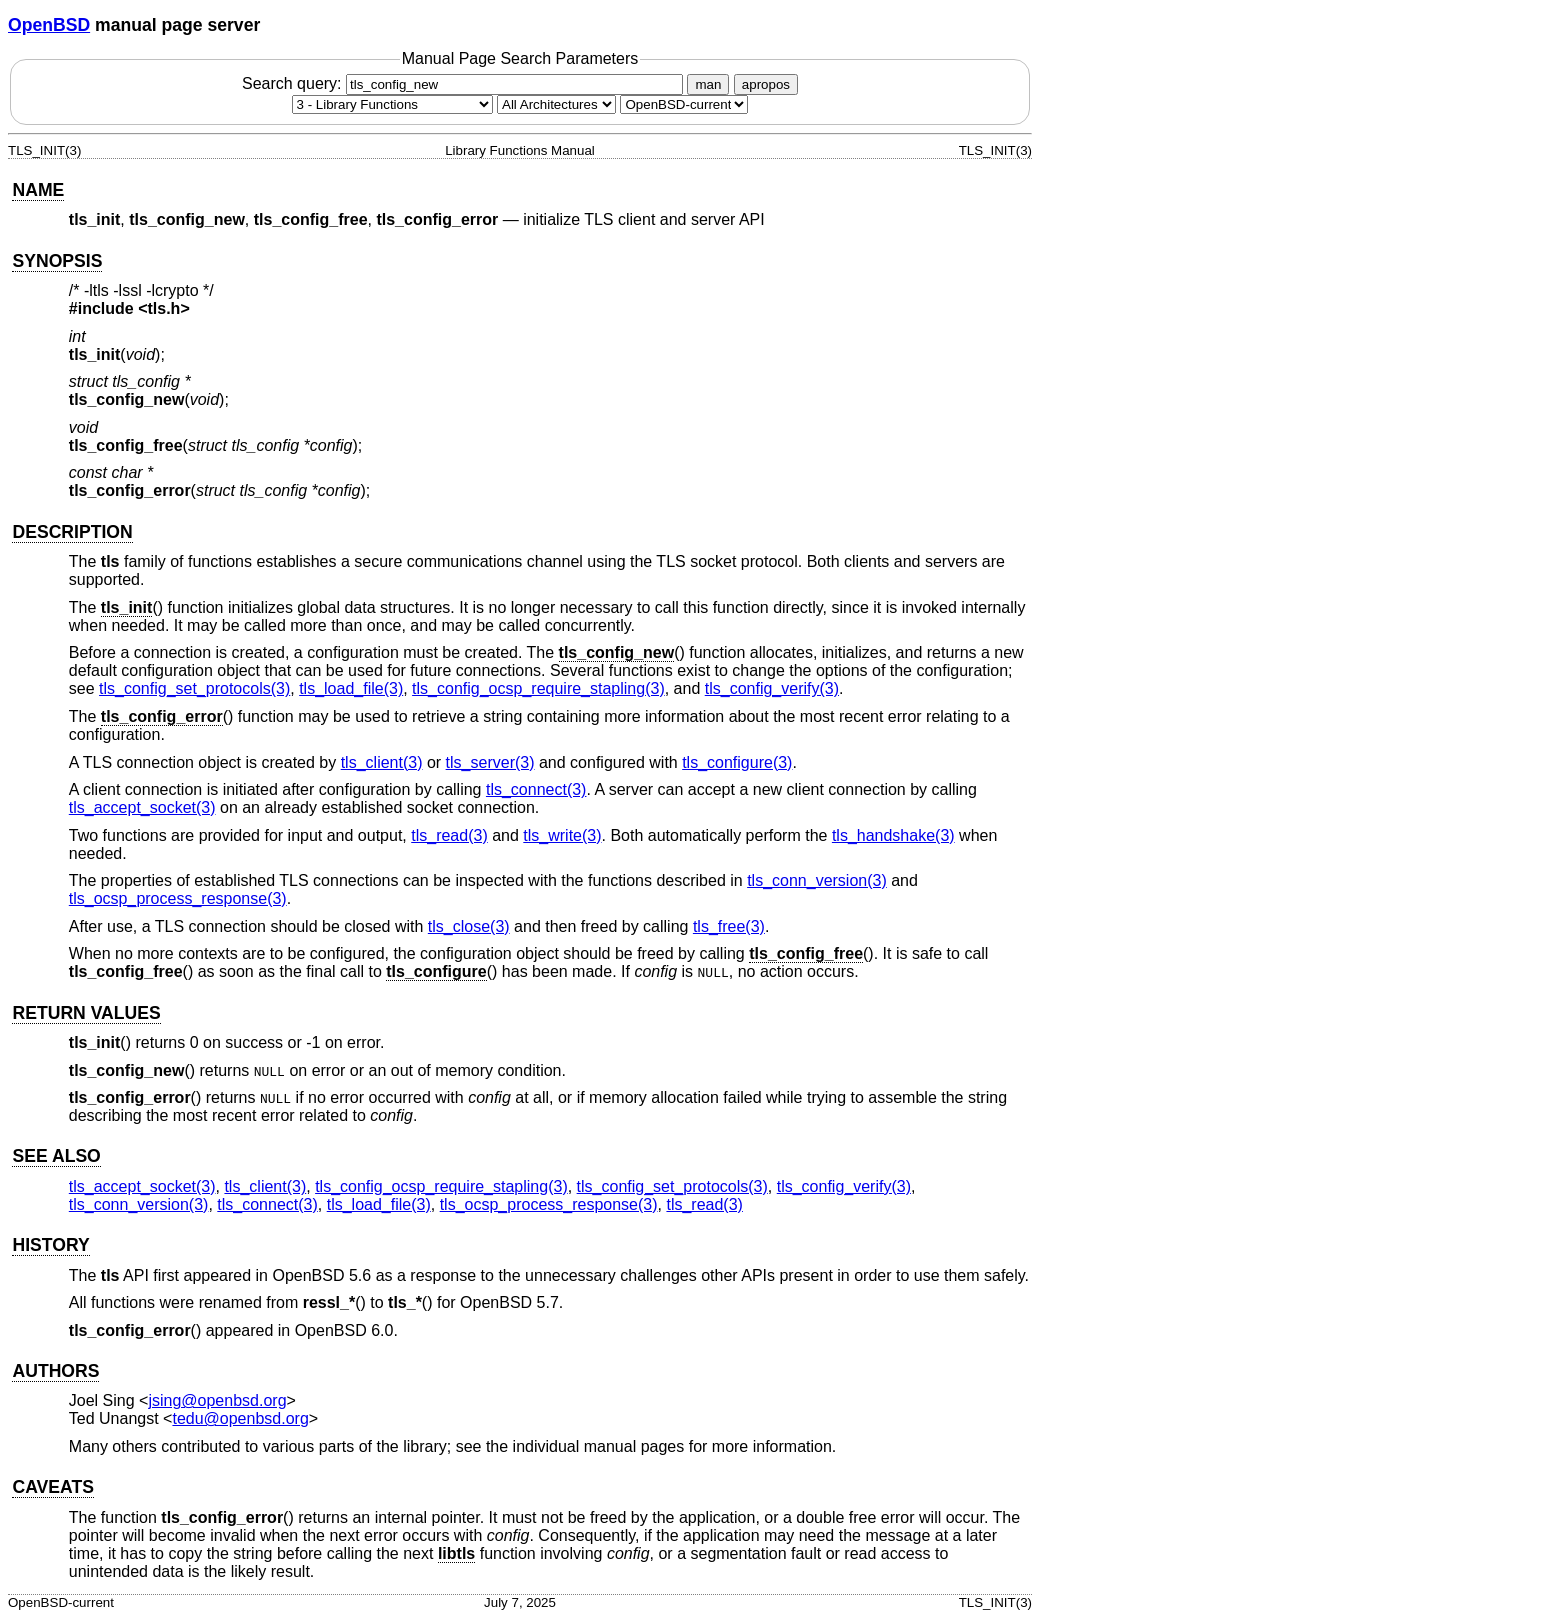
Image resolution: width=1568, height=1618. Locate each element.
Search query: (465, 83)
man (708, 84)
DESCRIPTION (72, 532)
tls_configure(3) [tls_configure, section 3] (737, 762)
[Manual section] (392, 104)
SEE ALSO (56, 1156)
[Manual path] (684, 104)
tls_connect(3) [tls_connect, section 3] (536, 789)
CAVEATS (52, 1487)
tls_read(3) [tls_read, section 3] (449, 835)
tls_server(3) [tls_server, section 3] (490, 762)
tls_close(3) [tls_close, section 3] (469, 926)
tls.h (164, 308)
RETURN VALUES (86, 1013)
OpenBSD (49, 25)
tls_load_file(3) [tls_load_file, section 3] (351, 688)
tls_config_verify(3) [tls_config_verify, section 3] (772, 688)
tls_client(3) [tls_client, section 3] (382, 762)
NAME (38, 190)
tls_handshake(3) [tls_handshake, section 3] (893, 835)
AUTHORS (55, 1371)
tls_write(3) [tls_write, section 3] (562, 835)
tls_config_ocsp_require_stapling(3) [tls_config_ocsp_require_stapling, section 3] (538, 688)
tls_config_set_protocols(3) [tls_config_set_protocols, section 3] (194, 688)
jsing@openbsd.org (217, 1400)
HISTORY (50, 1245)
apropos (766, 84)
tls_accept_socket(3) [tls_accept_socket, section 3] (142, 807)
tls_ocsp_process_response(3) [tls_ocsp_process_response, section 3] (178, 898)
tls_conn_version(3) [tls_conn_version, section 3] (817, 880)
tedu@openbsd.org (240, 1418)
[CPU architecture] (556, 104)
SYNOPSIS (57, 261)
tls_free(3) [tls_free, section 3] (729, 926)
